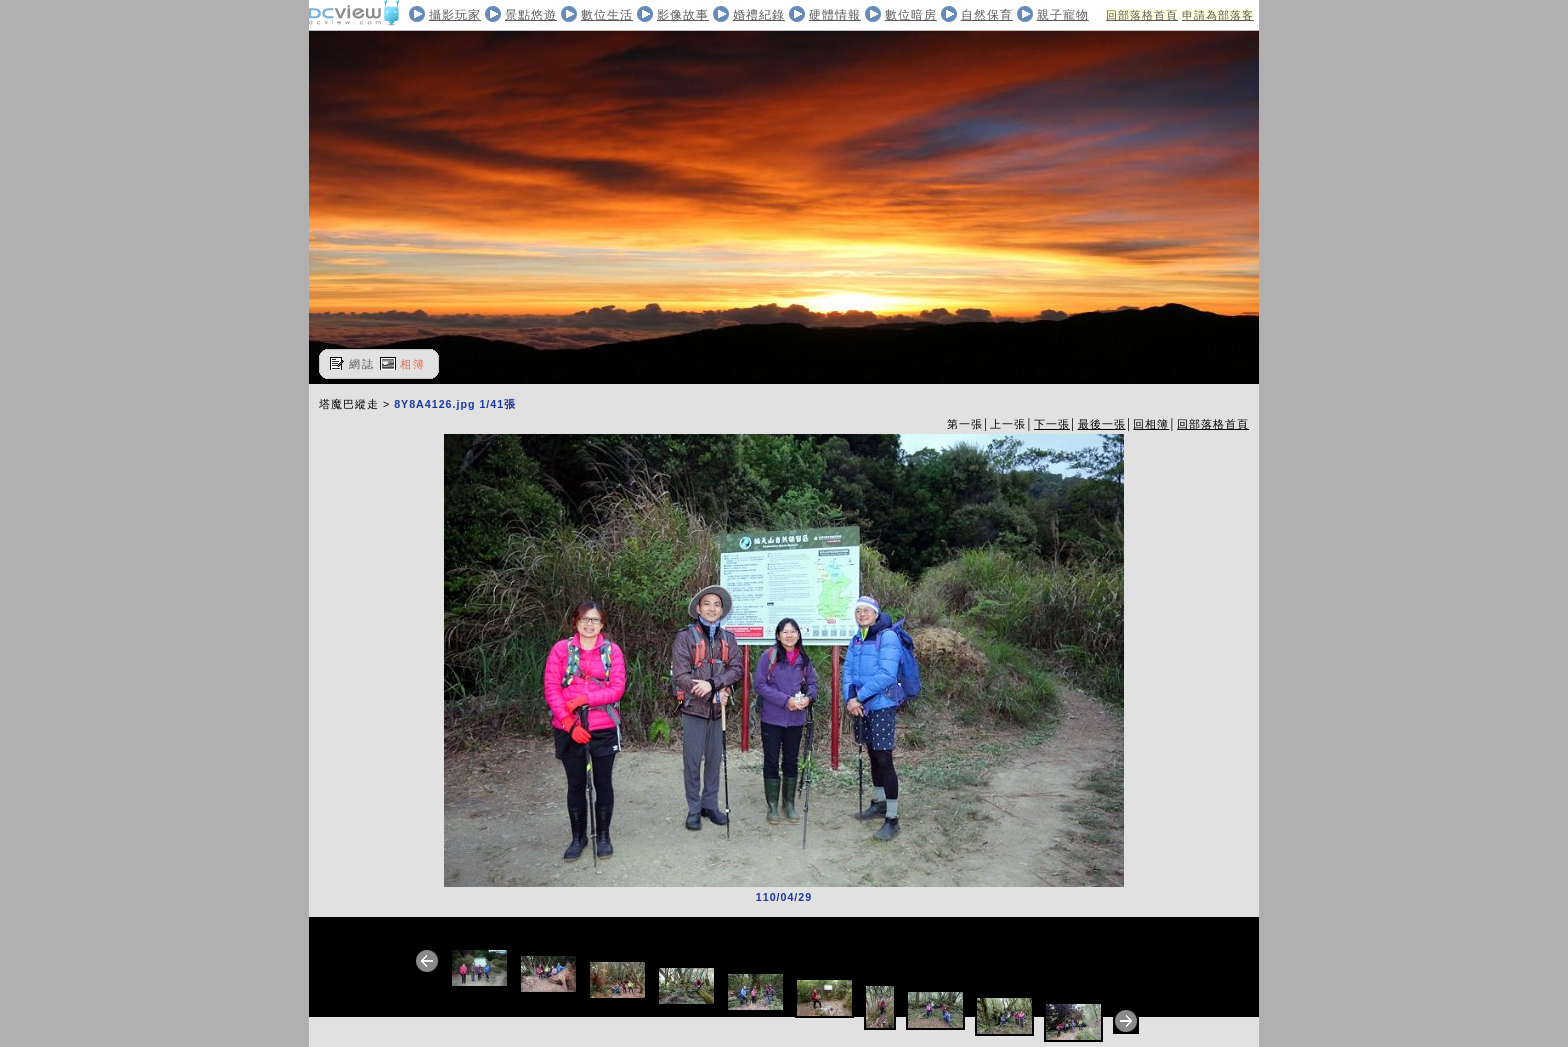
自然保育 (987, 15)
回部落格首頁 (1142, 15)
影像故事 (683, 15)
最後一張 (1102, 424)
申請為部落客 (1218, 15)
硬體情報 (835, 15)
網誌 (362, 364)
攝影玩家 (455, 15)
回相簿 (1151, 424)
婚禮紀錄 (759, 15)
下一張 (1052, 424)
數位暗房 (911, 15)
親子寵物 (1063, 15)
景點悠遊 (531, 15)
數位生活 (607, 15)
